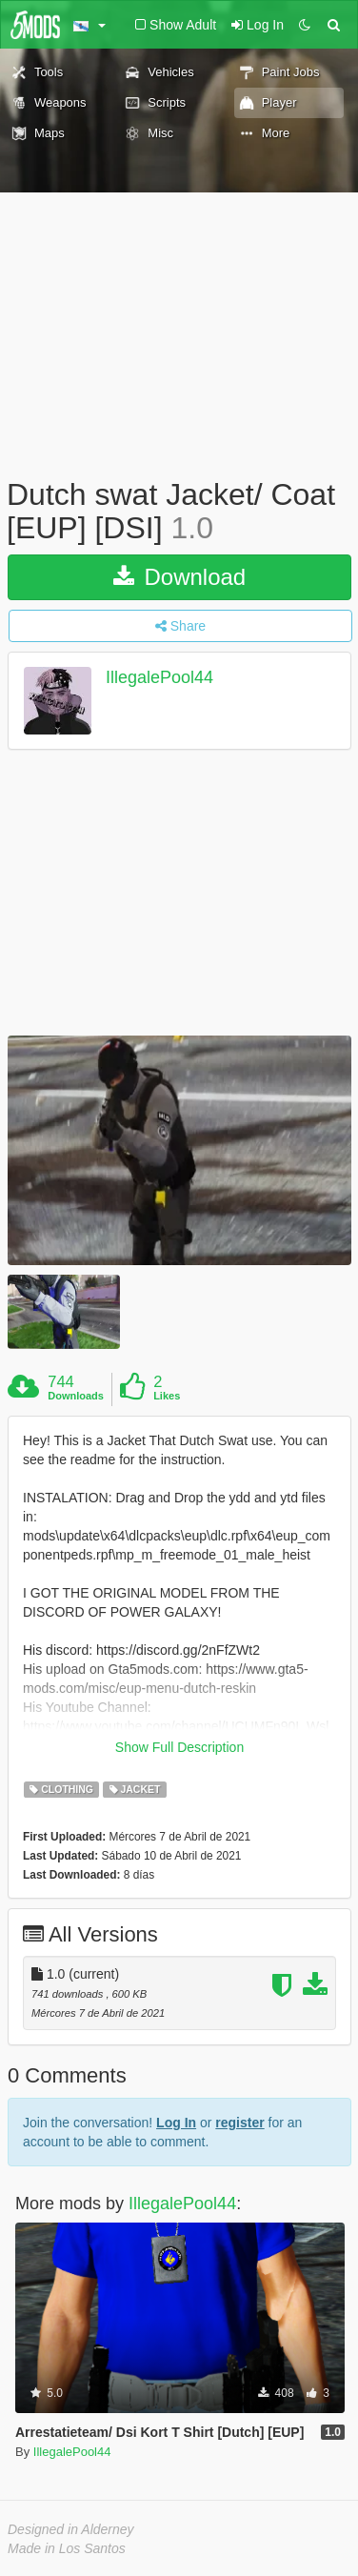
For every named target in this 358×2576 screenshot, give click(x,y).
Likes (166, 1395)
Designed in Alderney (71, 2529)
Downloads (76, 1395)
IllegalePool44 (159, 678)
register (239, 2122)
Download (179, 577)
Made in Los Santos (67, 2548)
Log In (176, 2122)
